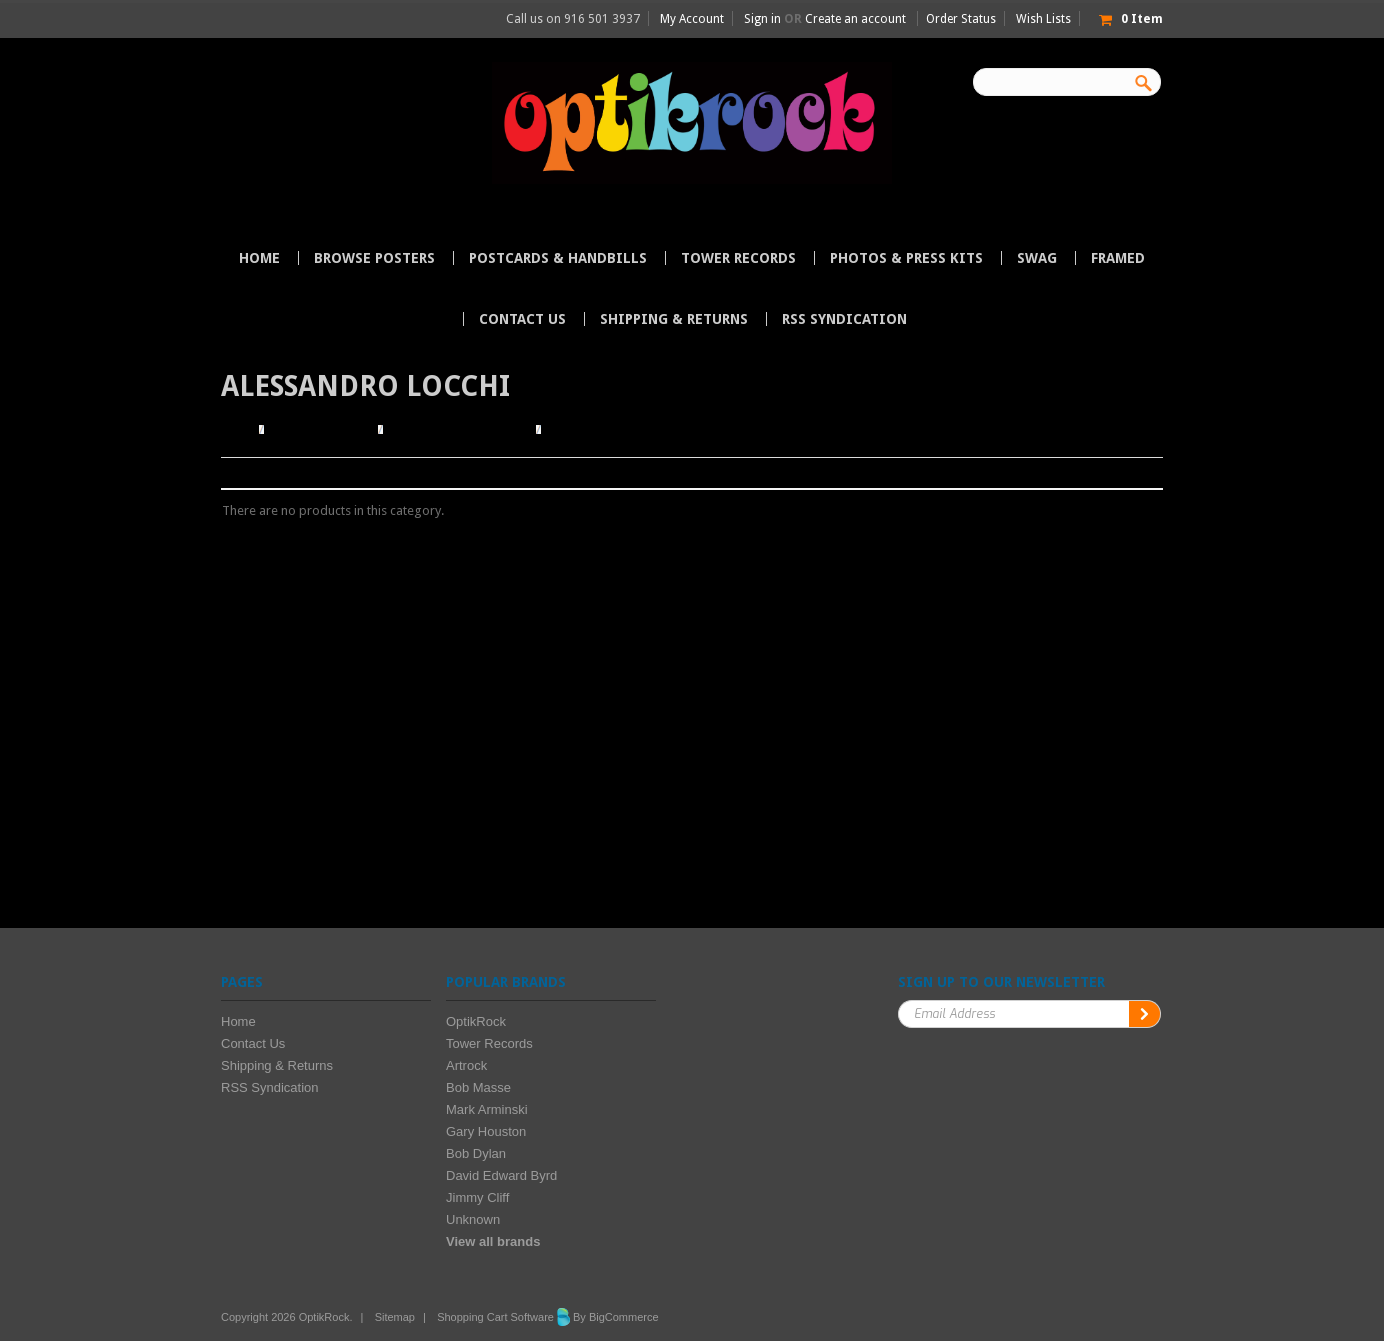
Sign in (762, 19)
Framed (1118, 258)
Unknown (473, 1219)
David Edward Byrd (501, 1175)
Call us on (573, 19)
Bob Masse (478, 1087)
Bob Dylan (476, 1153)
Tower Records (738, 258)
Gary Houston (486, 1131)
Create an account (855, 19)
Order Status (961, 19)
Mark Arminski (487, 1109)
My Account (692, 19)
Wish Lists (1043, 19)
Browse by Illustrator (459, 430)
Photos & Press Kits (906, 258)
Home (237, 430)
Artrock (466, 1065)
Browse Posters (374, 258)
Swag (1037, 258)
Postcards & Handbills (558, 258)
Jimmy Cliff (477, 1197)
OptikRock (476, 1021)
